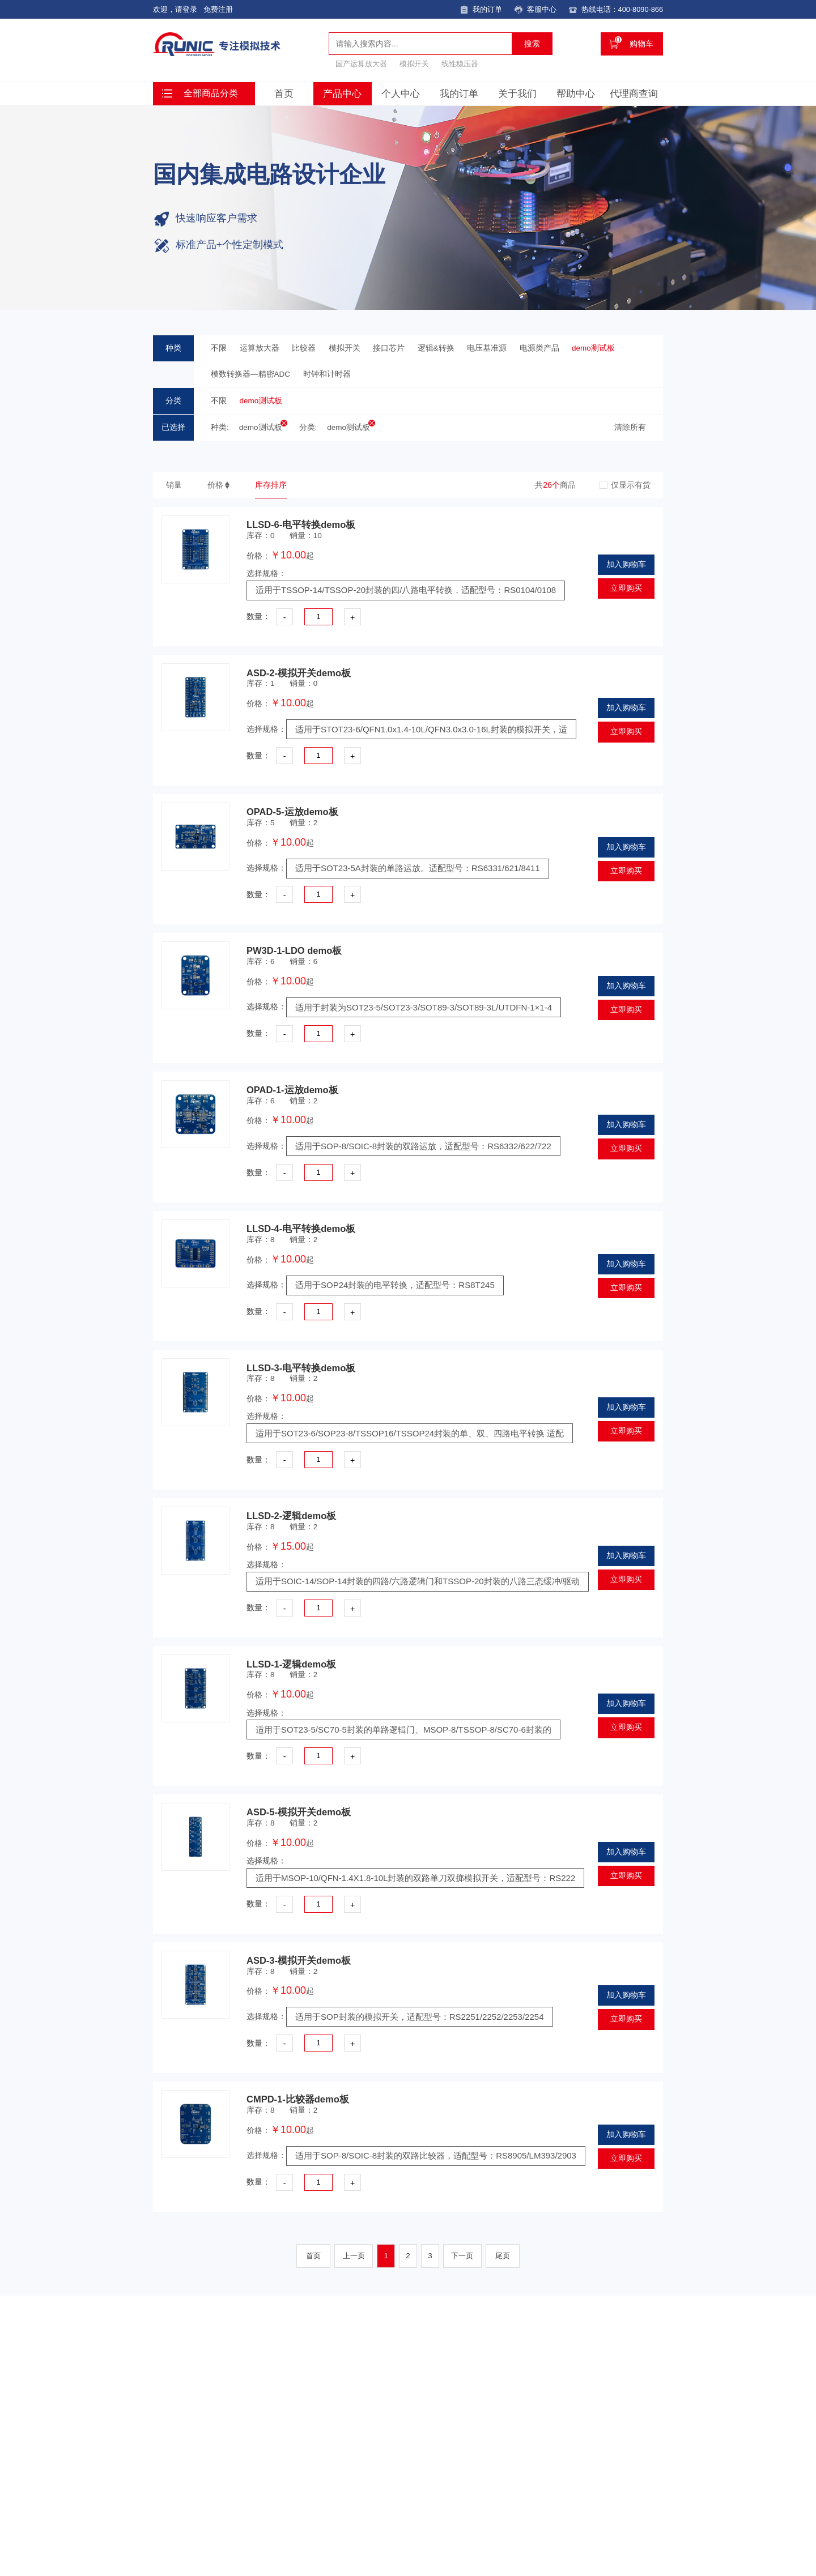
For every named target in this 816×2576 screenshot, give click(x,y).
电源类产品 (539, 348)
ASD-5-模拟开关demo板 (298, 1814)
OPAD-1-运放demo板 (292, 1091)
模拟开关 (414, 63)
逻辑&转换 (436, 348)
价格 (215, 485)
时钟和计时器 (327, 374)
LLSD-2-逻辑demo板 (291, 1517)
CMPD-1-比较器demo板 (297, 2101)
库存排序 (271, 485)
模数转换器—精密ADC (250, 374)
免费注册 (218, 9)
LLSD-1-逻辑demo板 (291, 1666)
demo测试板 (593, 348)
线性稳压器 (459, 63)
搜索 (532, 43)
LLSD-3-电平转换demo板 (300, 1369)
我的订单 (459, 93)
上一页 (353, 2258)
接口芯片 (389, 348)
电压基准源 (487, 348)
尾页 (504, 2258)
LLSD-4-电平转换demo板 (300, 1230)
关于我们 (517, 93)
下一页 (463, 2258)
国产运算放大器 (361, 63)
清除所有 (630, 427)
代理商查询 (634, 93)
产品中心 (342, 93)
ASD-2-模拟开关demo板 (298, 674)
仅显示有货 (631, 485)
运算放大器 (259, 348)
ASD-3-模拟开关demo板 (298, 1962)
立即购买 (626, 590)
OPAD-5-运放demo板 (292, 813)
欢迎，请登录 (175, 9)
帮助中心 (575, 93)
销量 (174, 485)
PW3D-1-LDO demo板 (294, 952)
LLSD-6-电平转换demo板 (300, 526)
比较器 (304, 348)
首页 (284, 93)
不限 (219, 348)
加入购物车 (626, 566)
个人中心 (400, 93)
